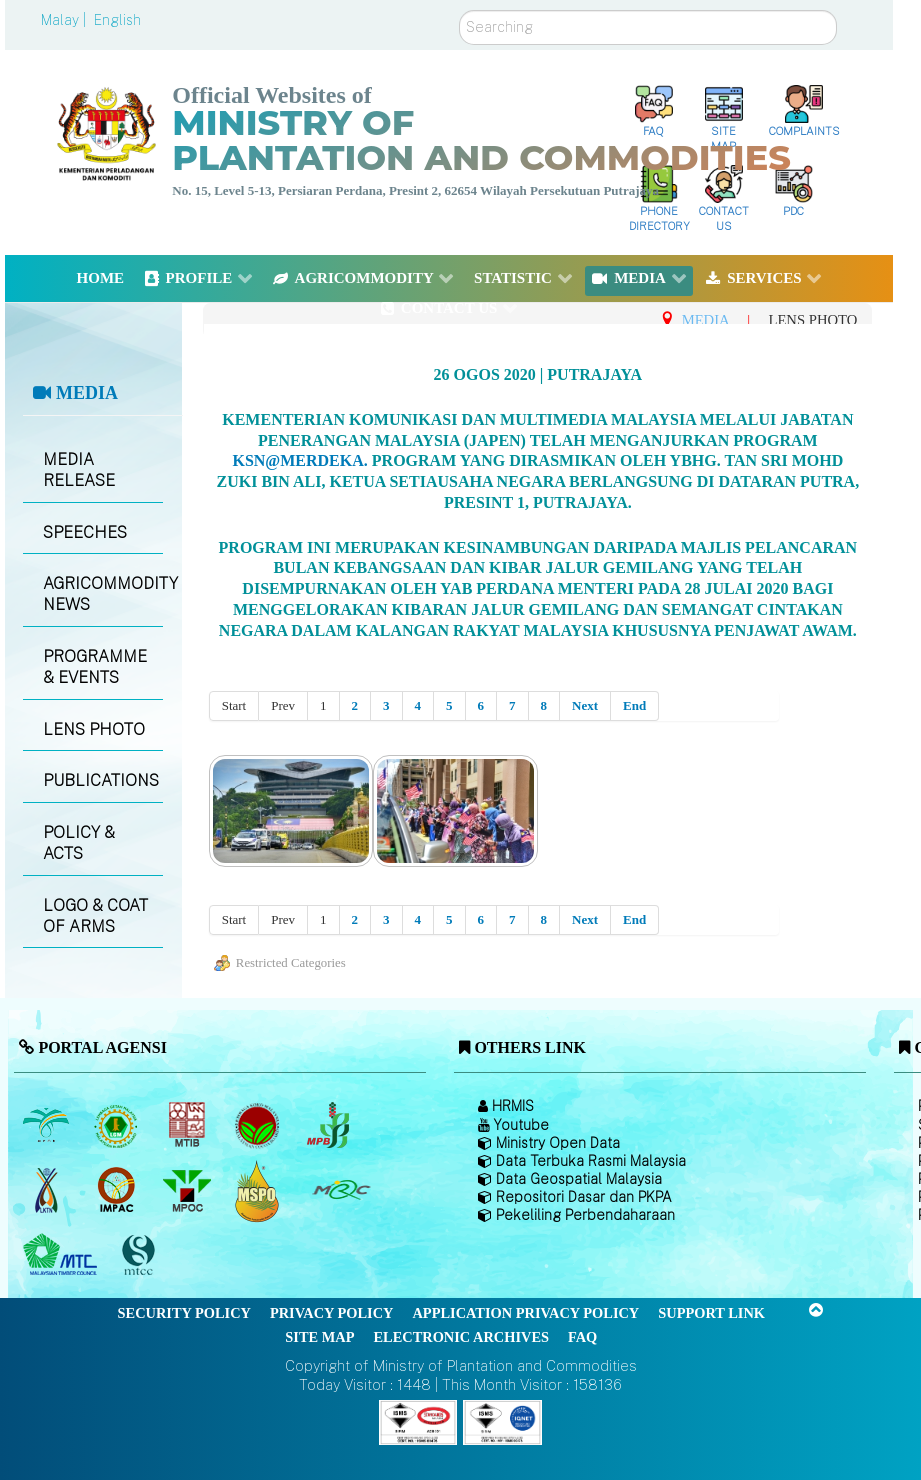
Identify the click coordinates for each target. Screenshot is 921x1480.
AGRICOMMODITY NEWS (103, 594)
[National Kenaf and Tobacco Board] (47, 1190)
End (634, 705)
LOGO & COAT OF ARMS (95, 916)
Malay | (65, 20)
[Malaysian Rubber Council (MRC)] (340, 1190)
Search (459, 10)
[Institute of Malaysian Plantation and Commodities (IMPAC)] (118, 1190)
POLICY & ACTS (79, 843)
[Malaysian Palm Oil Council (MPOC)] (188, 1190)
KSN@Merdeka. (299, 460)
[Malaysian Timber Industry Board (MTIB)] (188, 1125)
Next (585, 705)
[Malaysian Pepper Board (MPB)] (329, 1125)
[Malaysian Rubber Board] (118, 1125)
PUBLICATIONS (101, 780)
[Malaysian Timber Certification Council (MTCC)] (141, 1255)
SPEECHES (85, 532)
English (117, 20)
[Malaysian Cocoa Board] (259, 1125)
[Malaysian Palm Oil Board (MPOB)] (47, 1125)
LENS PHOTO (94, 729)
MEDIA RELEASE (79, 470)
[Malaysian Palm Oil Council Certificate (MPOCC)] (259, 1190)
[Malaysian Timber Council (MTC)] (62, 1255)
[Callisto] (418, 1420)
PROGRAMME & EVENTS (95, 667)
